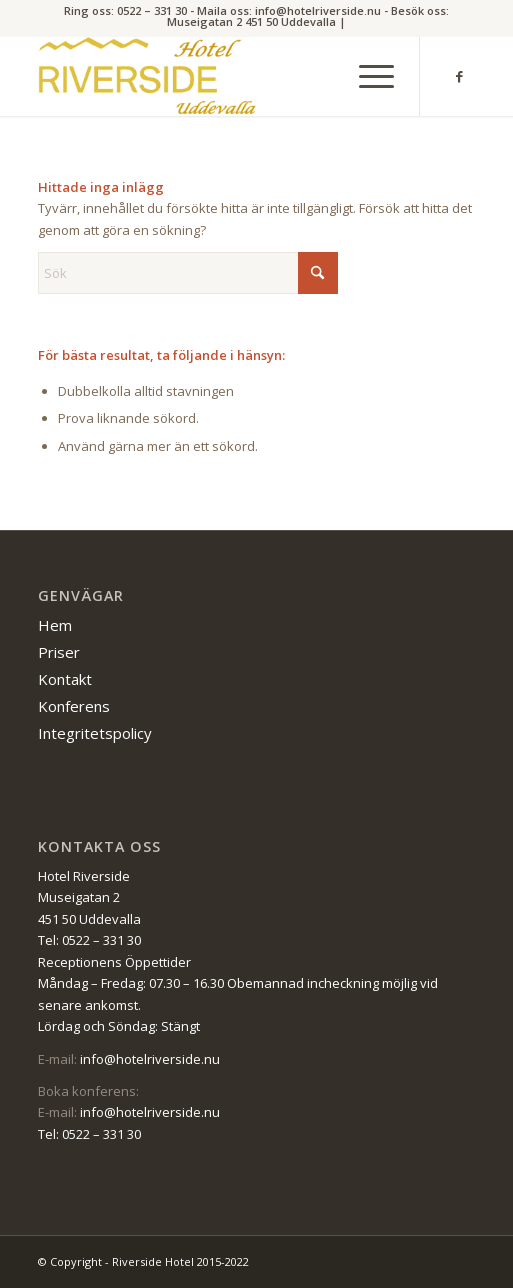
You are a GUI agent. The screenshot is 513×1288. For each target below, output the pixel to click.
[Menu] (366, 76)
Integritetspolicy (95, 733)
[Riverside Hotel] (212, 76)
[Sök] (188, 273)
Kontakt (65, 679)
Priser (59, 652)
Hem (55, 625)
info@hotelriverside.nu (150, 1059)
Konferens (74, 706)
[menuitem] (366, 76)
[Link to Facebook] (460, 76)
